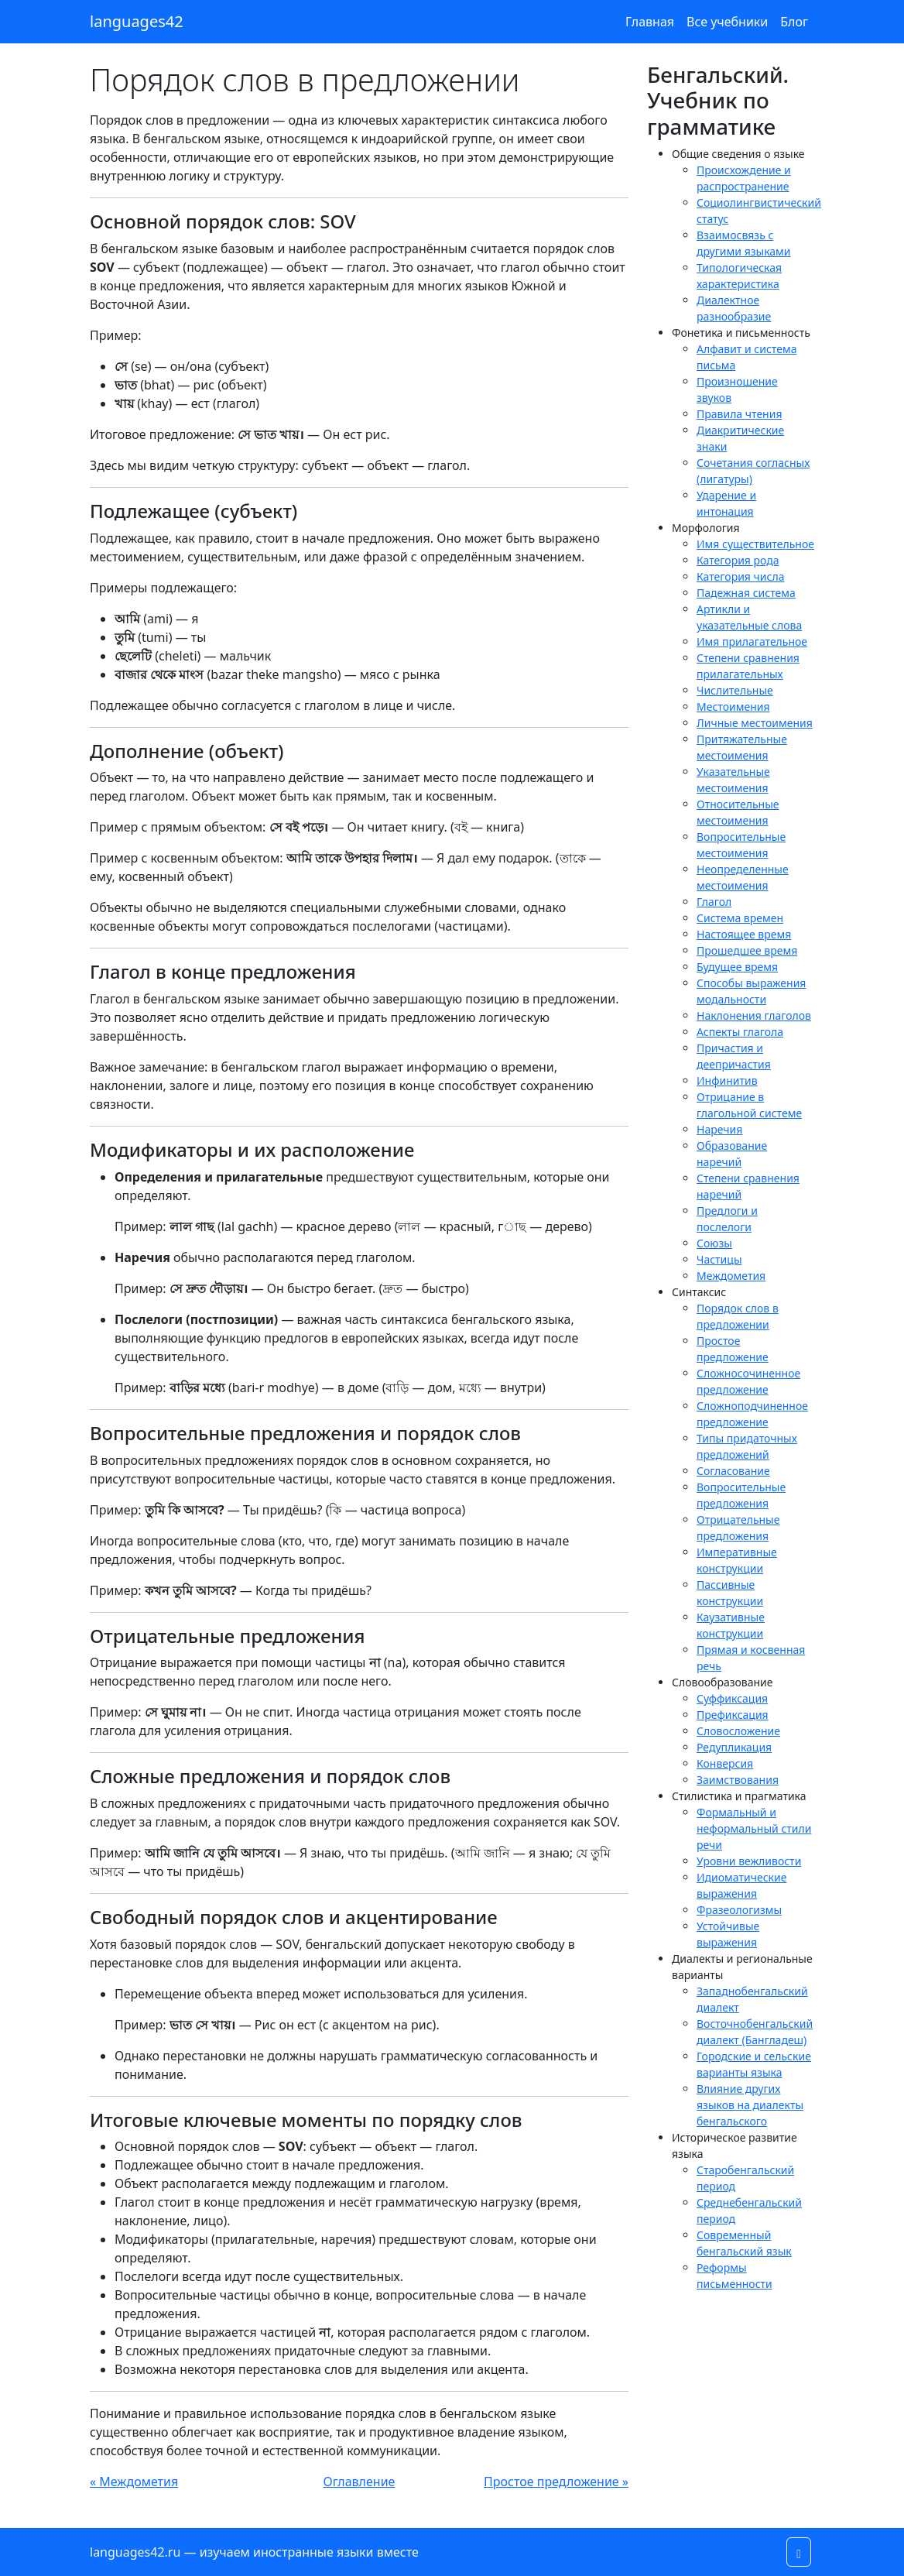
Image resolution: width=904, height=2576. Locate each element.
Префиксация (733, 1714)
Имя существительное (755, 544)
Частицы (719, 1259)
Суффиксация (732, 1698)
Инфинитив (727, 1080)
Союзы (714, 1243)
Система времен (740, 918)
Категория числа (740, 576)
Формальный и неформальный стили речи (754, 1828)
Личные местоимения (755, 722)
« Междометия (134, 2481)
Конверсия (725, 1763)
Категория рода (738, 560)
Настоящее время (744, 934)
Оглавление (360, 2481)
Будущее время (737, 966)
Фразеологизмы (739, 1909)
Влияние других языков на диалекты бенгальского (750, 2104)
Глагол (714, 901)
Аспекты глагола (740, 1031)
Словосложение (738, 1731)
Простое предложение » (556, 2481)
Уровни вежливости (749, 1861)
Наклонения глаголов (754, 1015)
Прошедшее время (747, 950)
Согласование (733, 1470)
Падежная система (746, 592)
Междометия (731, 1275)
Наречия (719, 1129)
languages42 (136, 21)
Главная (649, 21)
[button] (798, 2552)
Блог (794, 21)
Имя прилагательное (752, 641)
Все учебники (727, 21)
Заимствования (738, 1779)
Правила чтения (739, 413)
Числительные (735, 690)
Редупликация (734, 1747)
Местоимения (733, 706)
